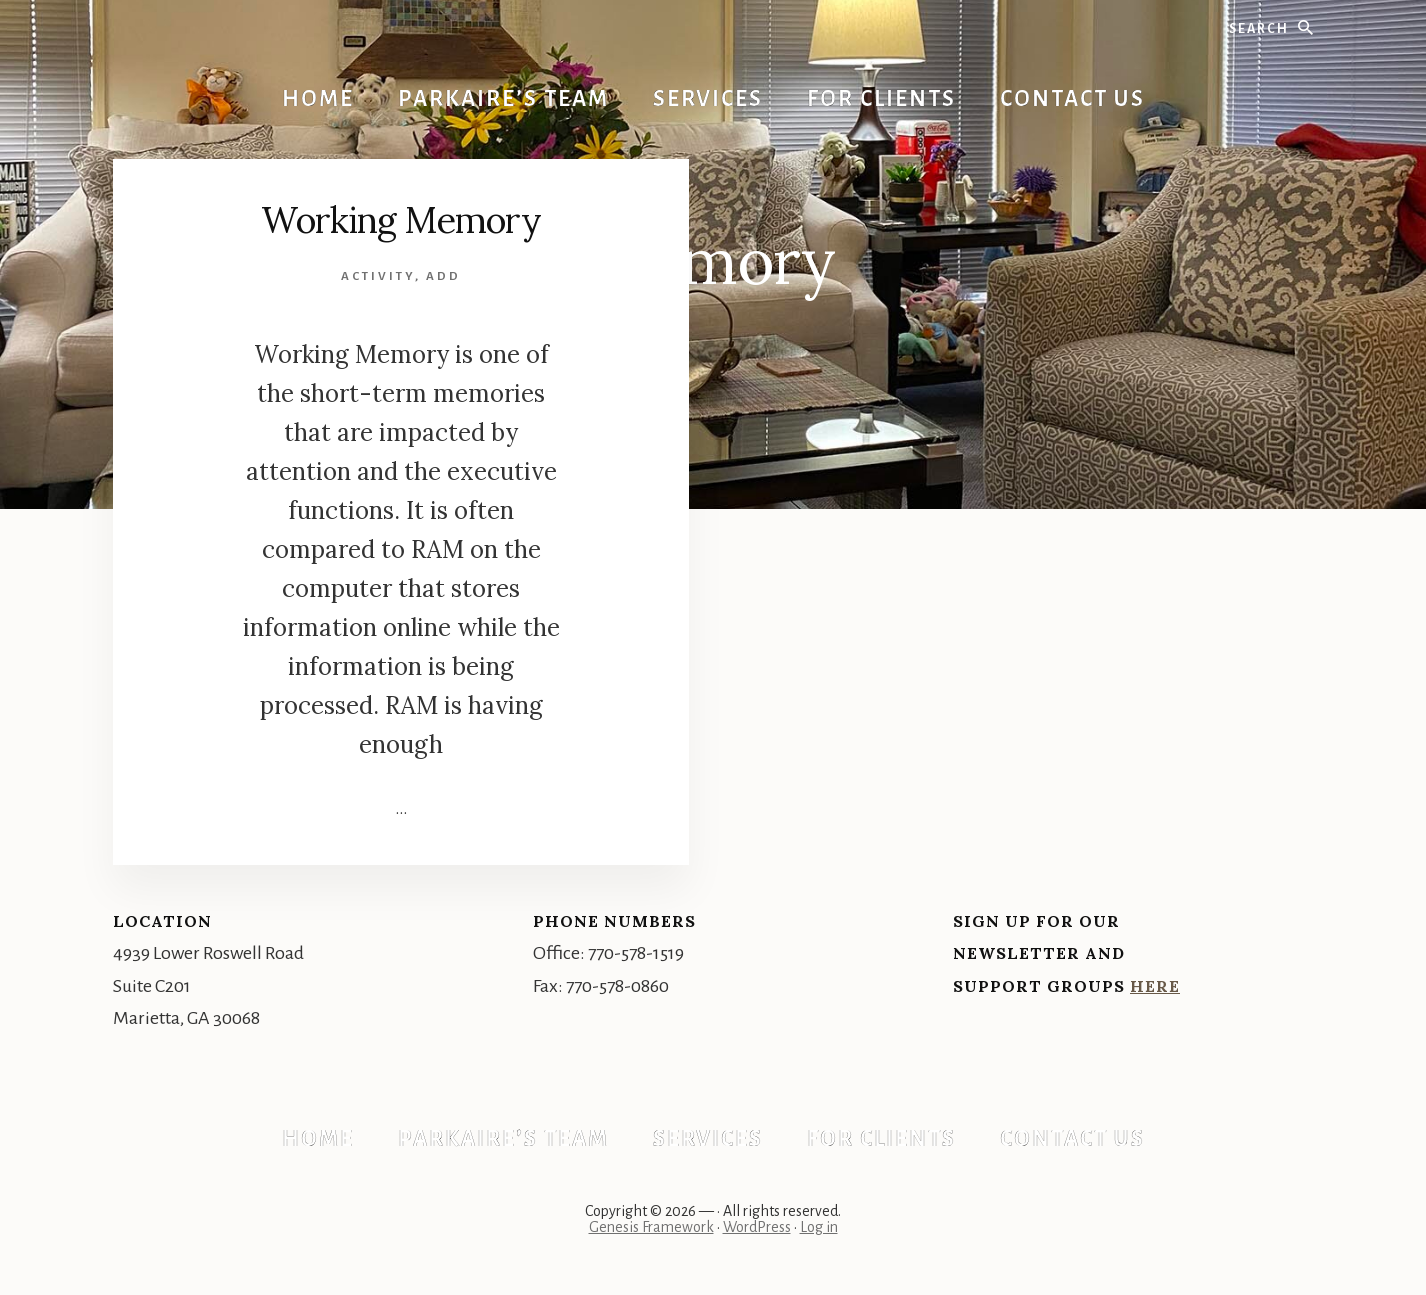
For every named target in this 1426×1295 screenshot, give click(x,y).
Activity (378, 276)
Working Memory (401, 220)
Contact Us (1072, 1139)
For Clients (881, 1139)
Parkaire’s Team (503, 1139)
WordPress (757, 1227)
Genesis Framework (651, 1227)
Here (1155, 986)
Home (318, 1139)
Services (708, 1139)
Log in (819, 1227)
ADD (443, 276)
